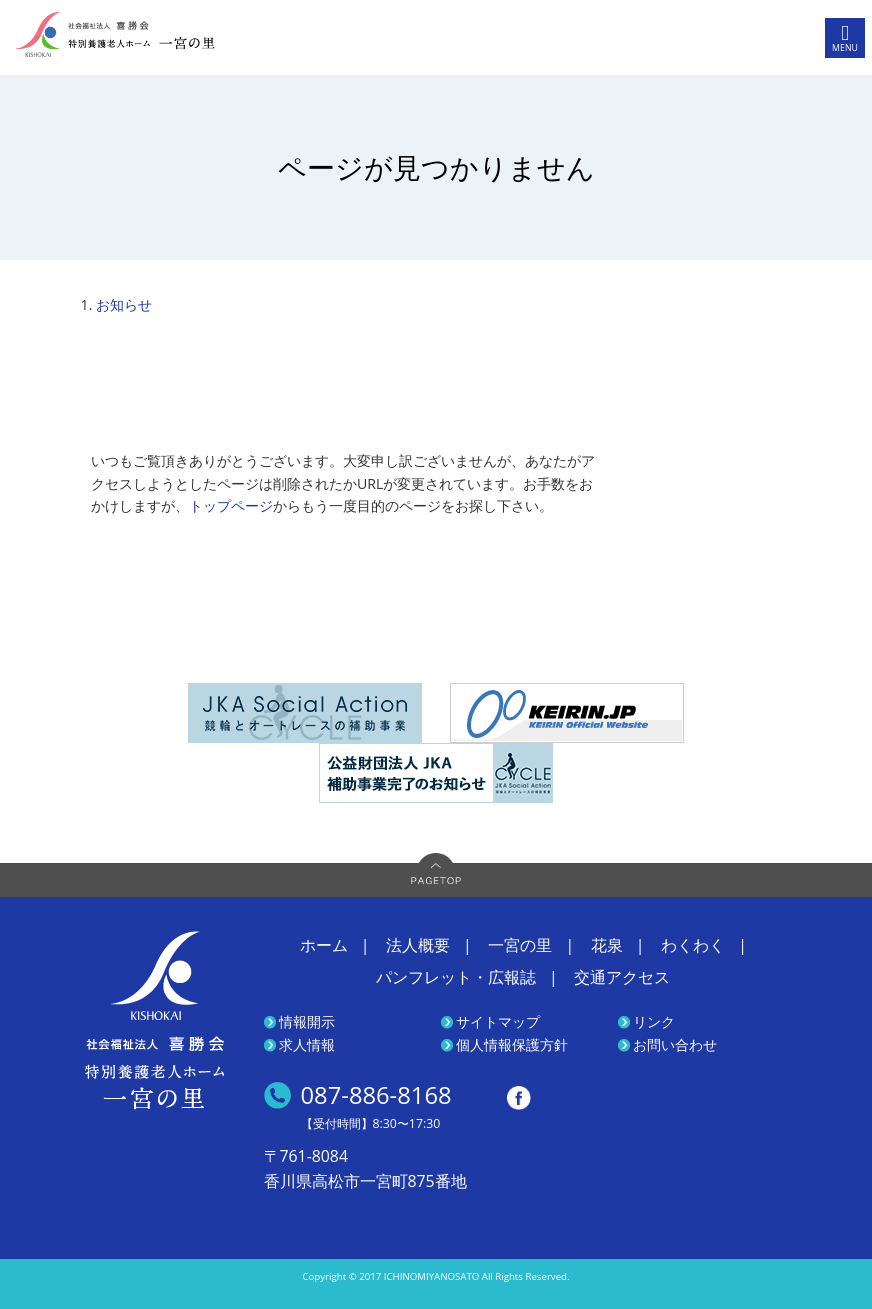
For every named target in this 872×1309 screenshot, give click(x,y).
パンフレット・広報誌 (456, 977)
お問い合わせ (675, 1044)
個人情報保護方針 (512, 1044)
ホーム (324, 945)
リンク (654, 1021)
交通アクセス (622, 977)
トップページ (231, 505)
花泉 (607, 945)
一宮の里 (520, 945)
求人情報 (307, 1044)
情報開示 (307, 1021)
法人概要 (418, 945)
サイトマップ (498, 1021)
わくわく (693, 945)
